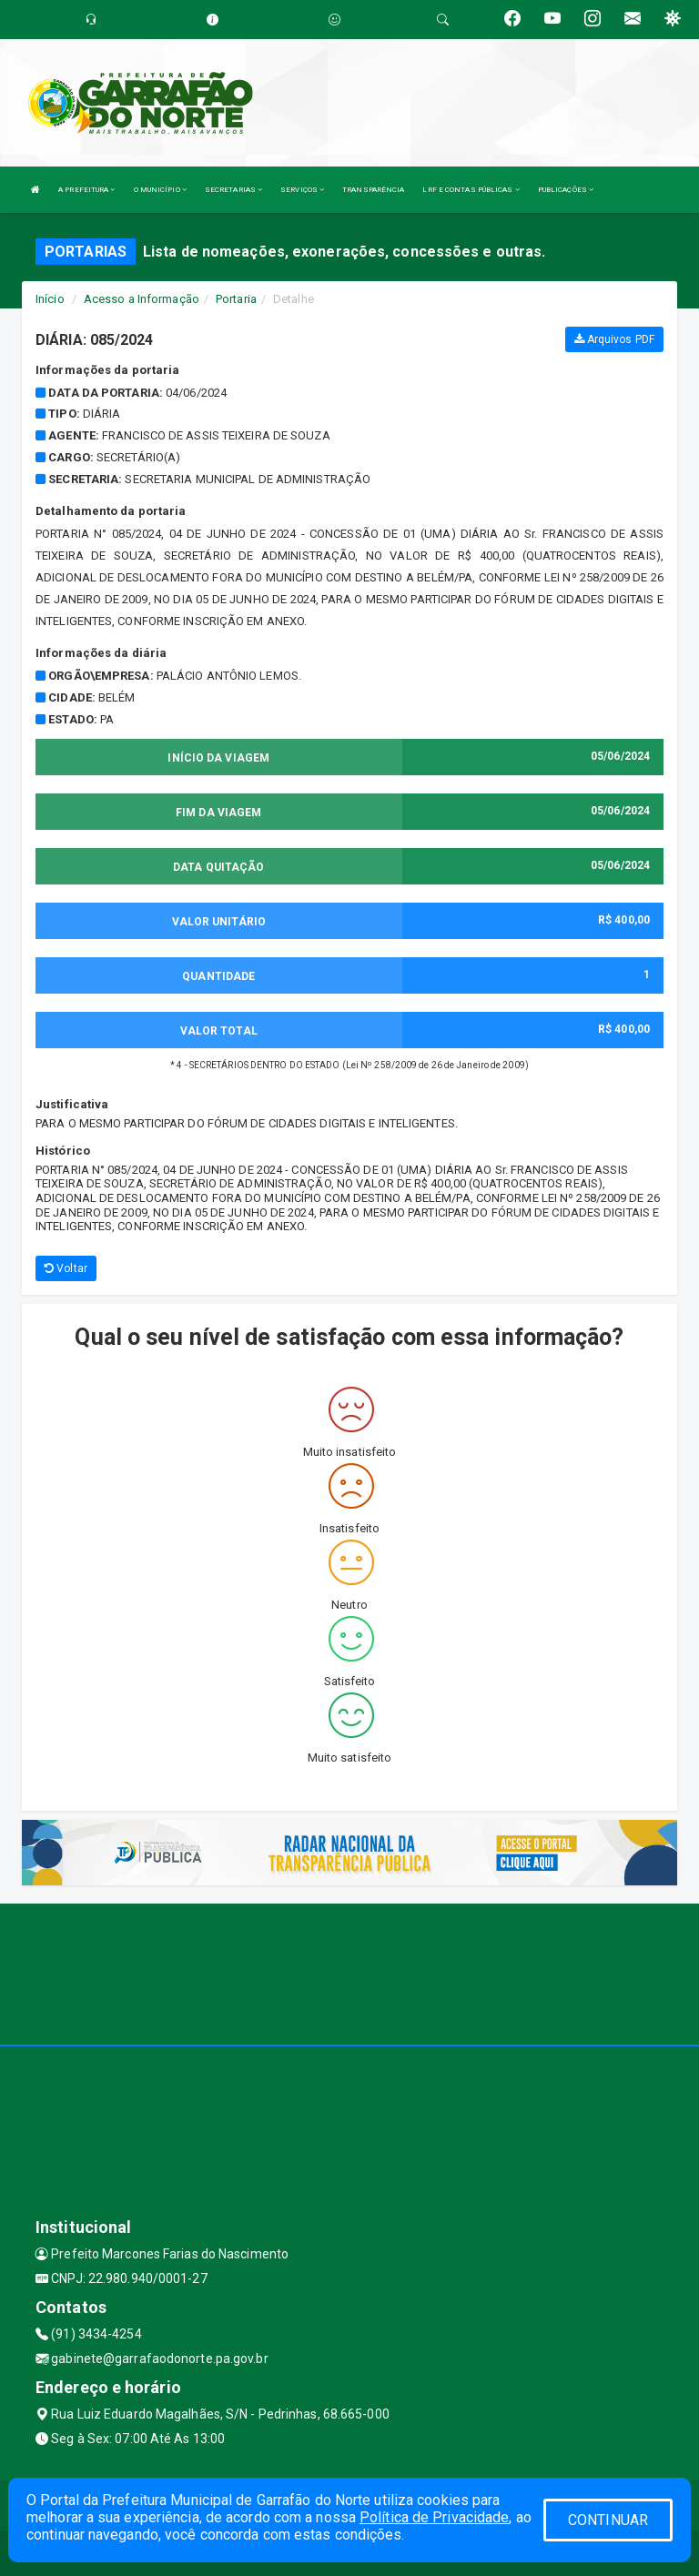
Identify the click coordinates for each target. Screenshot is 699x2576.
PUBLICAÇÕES (565, 190)
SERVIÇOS (302, 190)
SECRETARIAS (233, 190)
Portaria (236, 299)
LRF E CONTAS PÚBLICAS (470, 190)
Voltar (66, 1268)
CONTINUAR (608, 2520)
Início (50, 299)
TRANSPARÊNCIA (373, 190)
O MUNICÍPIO (160, 190)
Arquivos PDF (614, 339)
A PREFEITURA (86, 190)
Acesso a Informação (141, 299)
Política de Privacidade (434, 2517)
